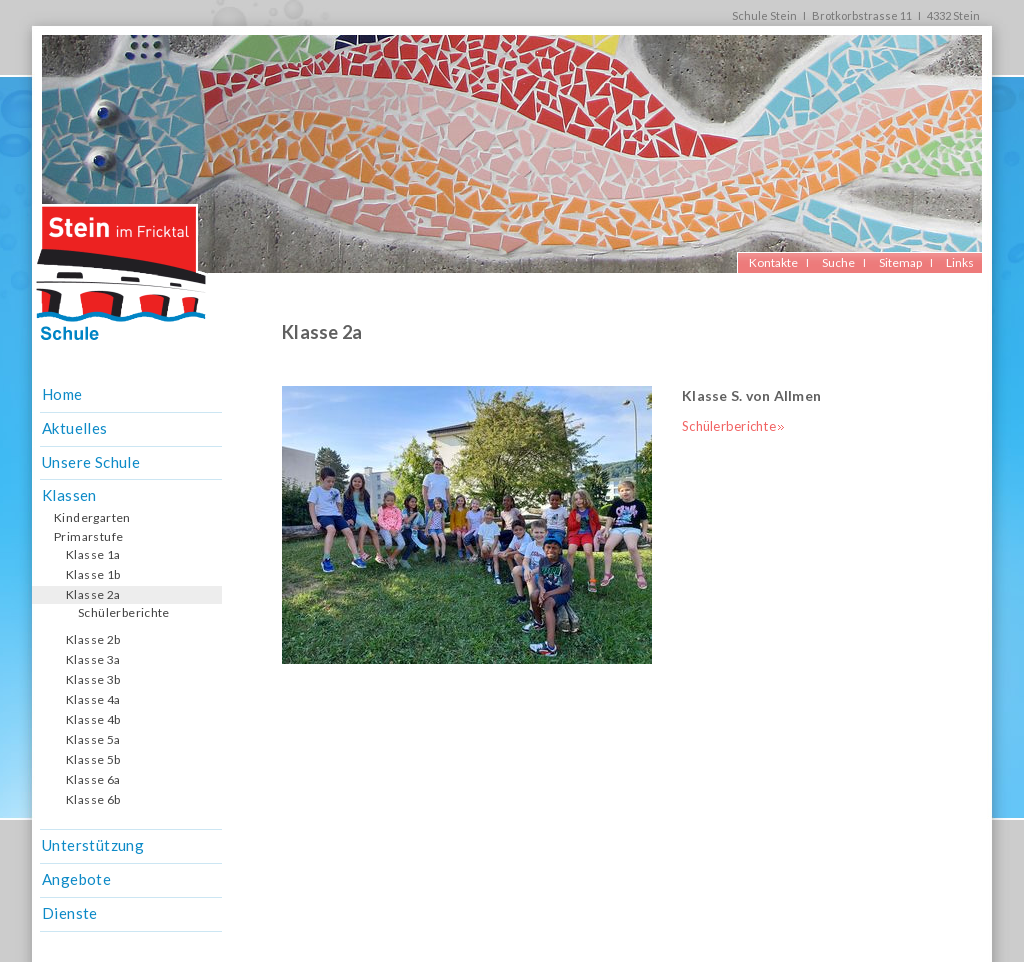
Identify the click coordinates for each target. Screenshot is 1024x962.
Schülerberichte (124, 612)
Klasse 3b (93, 679)
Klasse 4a (93, 699)
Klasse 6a (93, 779)
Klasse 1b (93, 574)
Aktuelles (75, 428)
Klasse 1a (93, 554)
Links (960, 262)
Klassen (69, 495)
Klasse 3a (93, 659)
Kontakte (773, 262)
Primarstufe (88, 536)
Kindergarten (92, 517)
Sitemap (900, 262)
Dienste (70, 913)
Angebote (76, 879)
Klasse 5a (93, 739)
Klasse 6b (93, 799)
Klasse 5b (93, 759)
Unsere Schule (91, 462)
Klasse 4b (93, 719)
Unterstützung (93, 845)
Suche (838, 262)
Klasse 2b (93, 639)
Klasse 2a (93, 594)
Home (62, 394)
